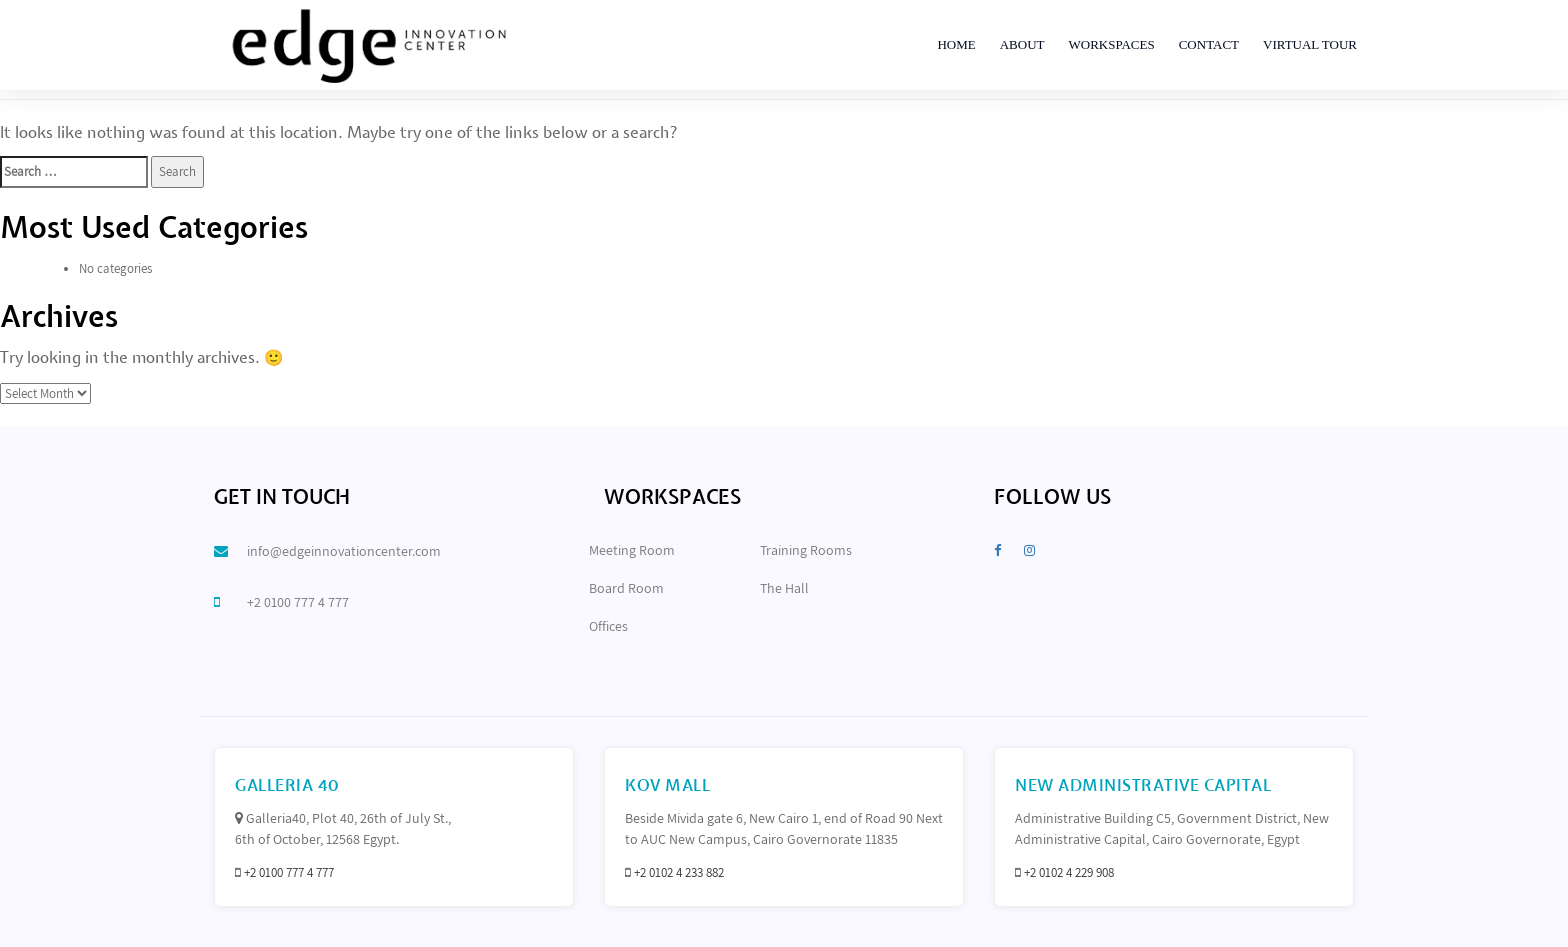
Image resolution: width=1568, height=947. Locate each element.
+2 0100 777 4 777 (298, 602)
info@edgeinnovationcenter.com (344, 551)
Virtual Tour (1310, 44)
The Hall (784, 588)
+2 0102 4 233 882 (679, 872)
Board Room (626, 588)
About (1022, 44)
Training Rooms (806, 550)
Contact (1209, 44)
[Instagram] (1029, 550)
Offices (608, 626)
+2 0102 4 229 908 (1069, 872)
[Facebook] (997, 550)
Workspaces (1111, 44)
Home (956, 44)
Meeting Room (632, 550)
